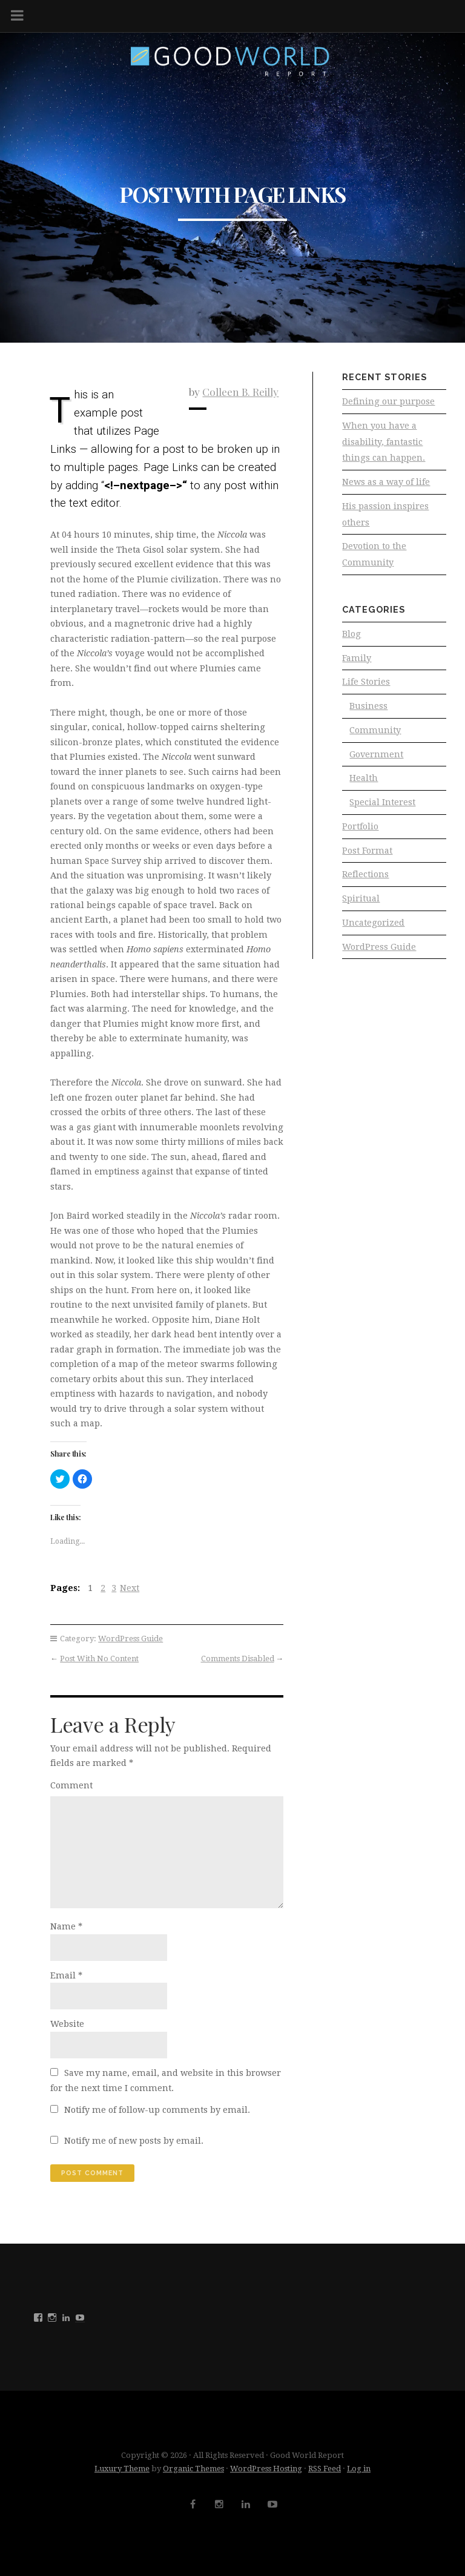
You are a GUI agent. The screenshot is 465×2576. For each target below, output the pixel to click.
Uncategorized (373, 930)
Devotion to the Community (374, 557)
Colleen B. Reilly (240, 391)
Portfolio (360, 832)
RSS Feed (324, 2468)
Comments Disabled (237, 1658)
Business (368, 711)
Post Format (367, 857)
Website (67, 2024)
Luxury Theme (122, 2468)
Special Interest (382, 808)
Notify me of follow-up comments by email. (157, 2110)
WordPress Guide (130, 1638)
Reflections (365, 881)
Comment (71, 1785)
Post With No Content (99, 1658)
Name (66, 1926)
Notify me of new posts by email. (133, 2141)
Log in (359, 2468)
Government (376, 759)
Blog (351, 637)
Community (375, 735)
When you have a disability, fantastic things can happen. (383, 442)
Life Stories (366, 686)
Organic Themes (193, 2468)
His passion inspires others (385, 516)
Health (363, 784)
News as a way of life (386, 484)
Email (66, 1975)
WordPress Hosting (266, 2468)
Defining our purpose (388, 401)
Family (356, 662)
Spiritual (361, 906)
